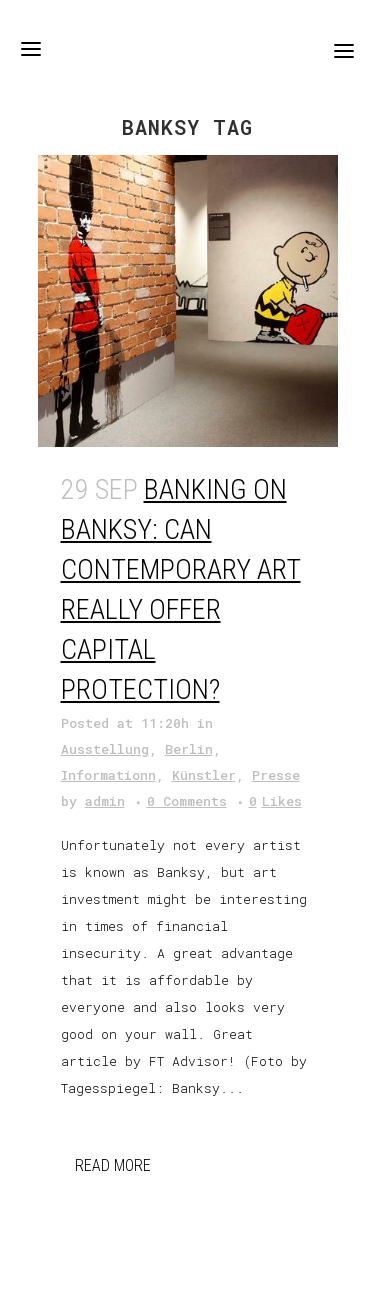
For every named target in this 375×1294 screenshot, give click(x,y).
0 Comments (187, 801)
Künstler (204, 775)
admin (105, 801)
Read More (113, 1165)
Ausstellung (105, 749)
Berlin (189, 749)
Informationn (108, 775)
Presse (276, 775)
